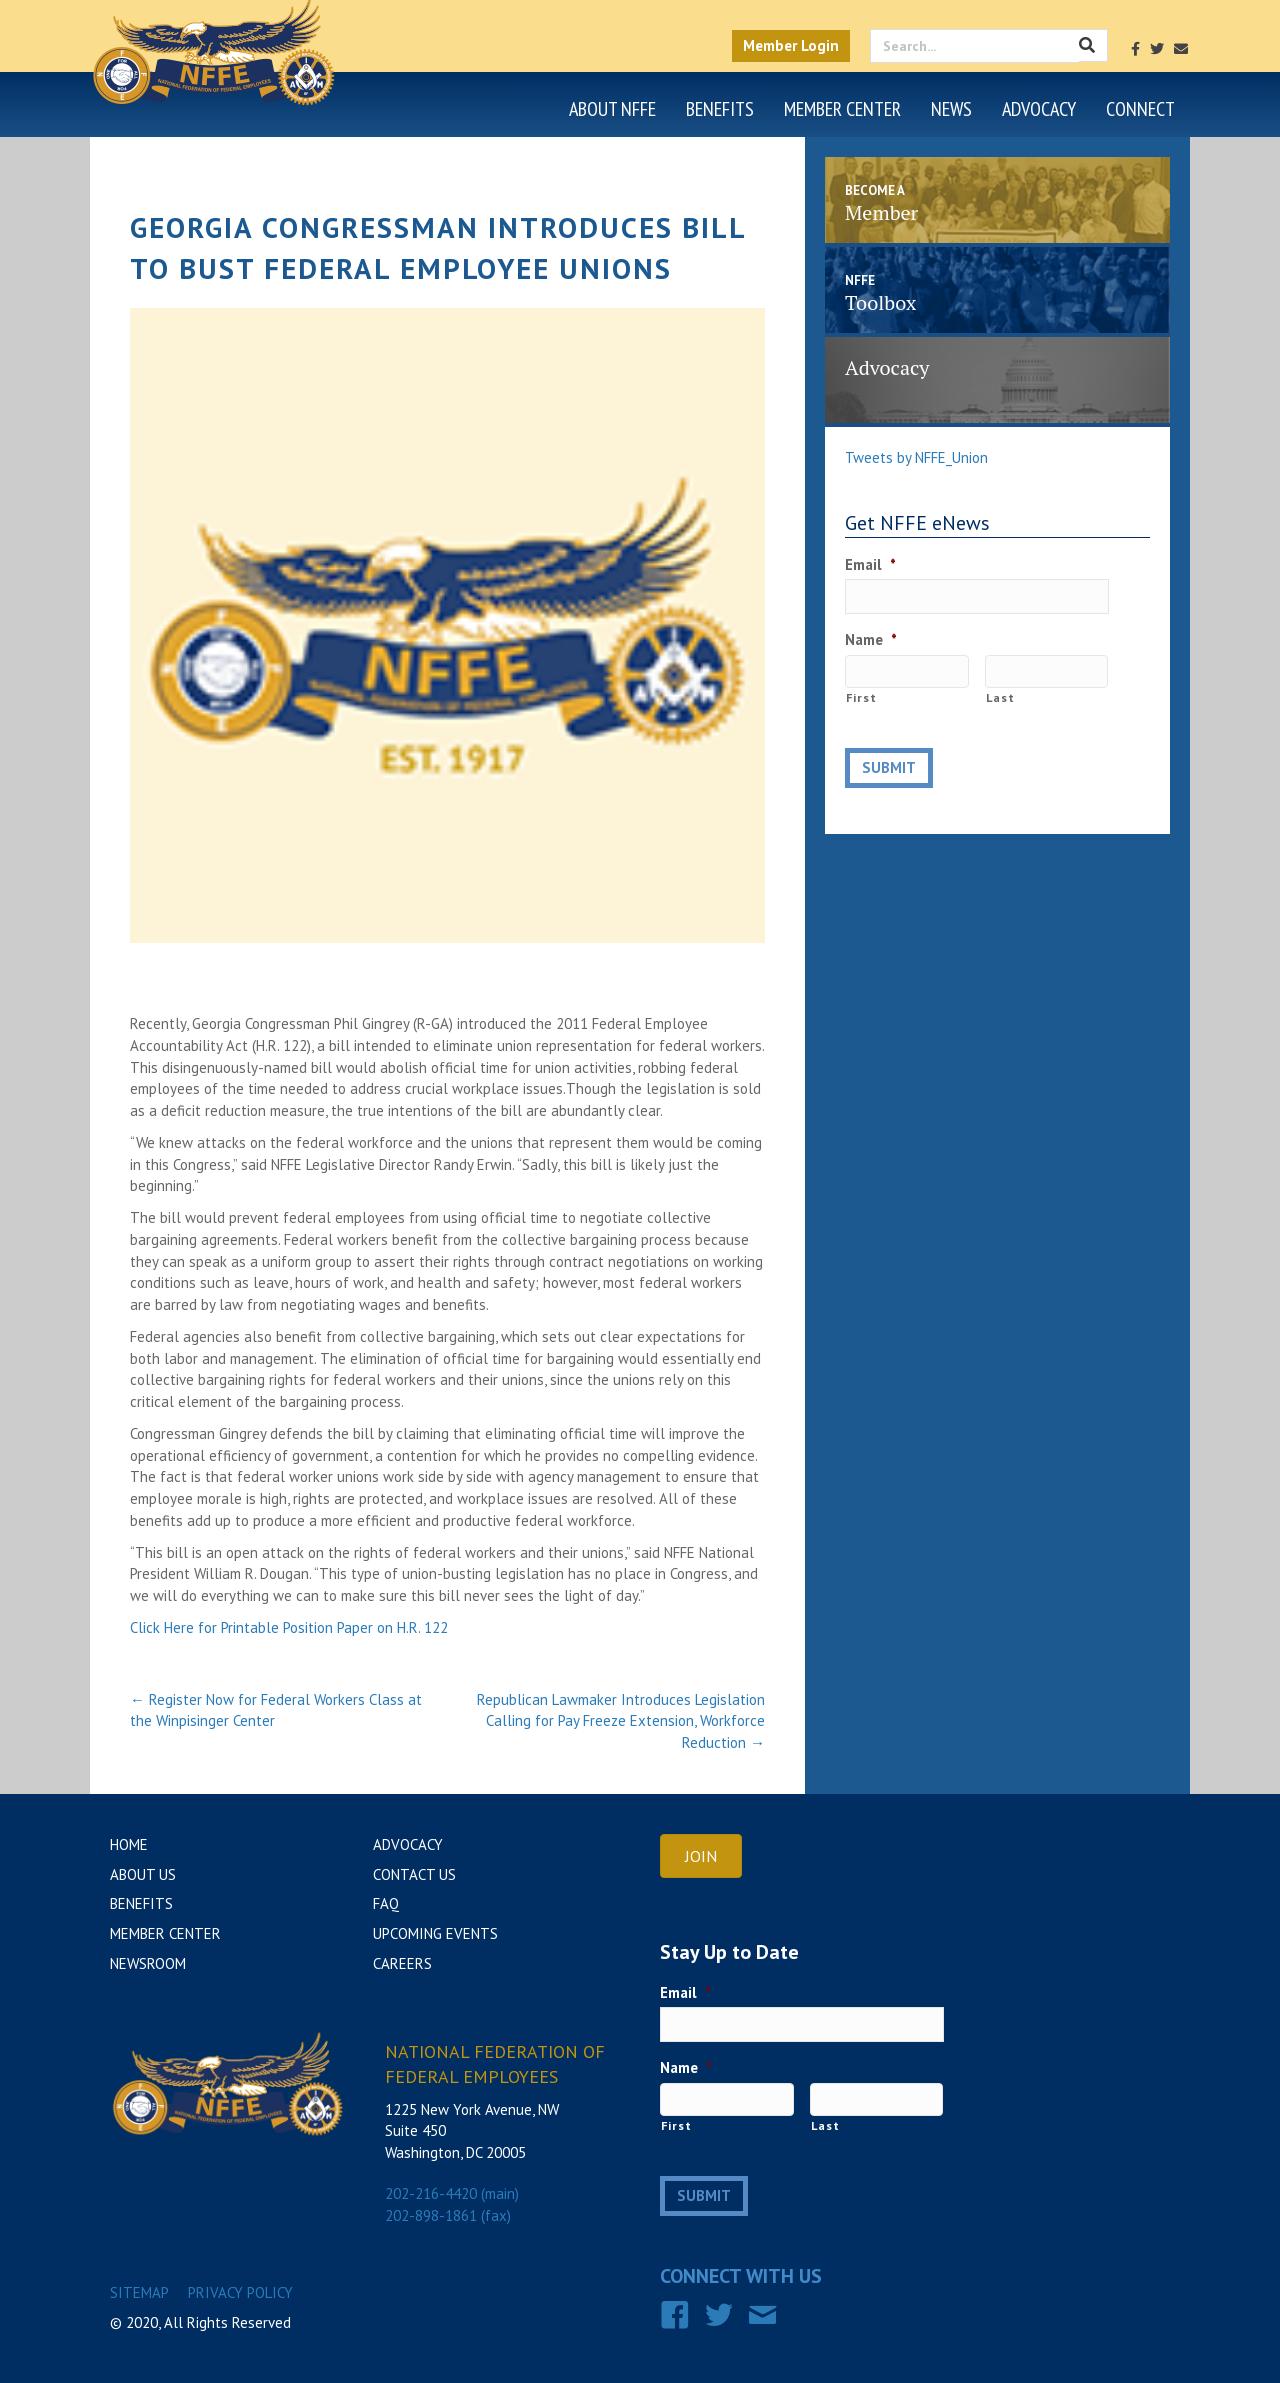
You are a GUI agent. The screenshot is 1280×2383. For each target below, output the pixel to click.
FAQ (386, 1903)
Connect (1140, 109)
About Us (143, 1874)
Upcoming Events (435, 1933)
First (861, 697)
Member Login (791, 45)
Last (1000, 697)
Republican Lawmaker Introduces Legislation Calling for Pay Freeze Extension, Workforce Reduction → (621, 1721)
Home (129, 1844)
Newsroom (148, 1963)
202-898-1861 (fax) (448, 2215)
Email (870, 564)
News (951, 109)
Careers (402, 1963)
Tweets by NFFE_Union (916, 457)
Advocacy (1039, 109)
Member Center (842, 109)
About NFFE (612, 109)
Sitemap (139, 2292)
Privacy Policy (240, 2292)
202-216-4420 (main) (452, 2193)
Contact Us (414, 1874)
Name (871, 639)
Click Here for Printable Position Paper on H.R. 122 (289, 1627)
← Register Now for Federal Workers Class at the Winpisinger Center (276, 1710)
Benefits (720, 109)
